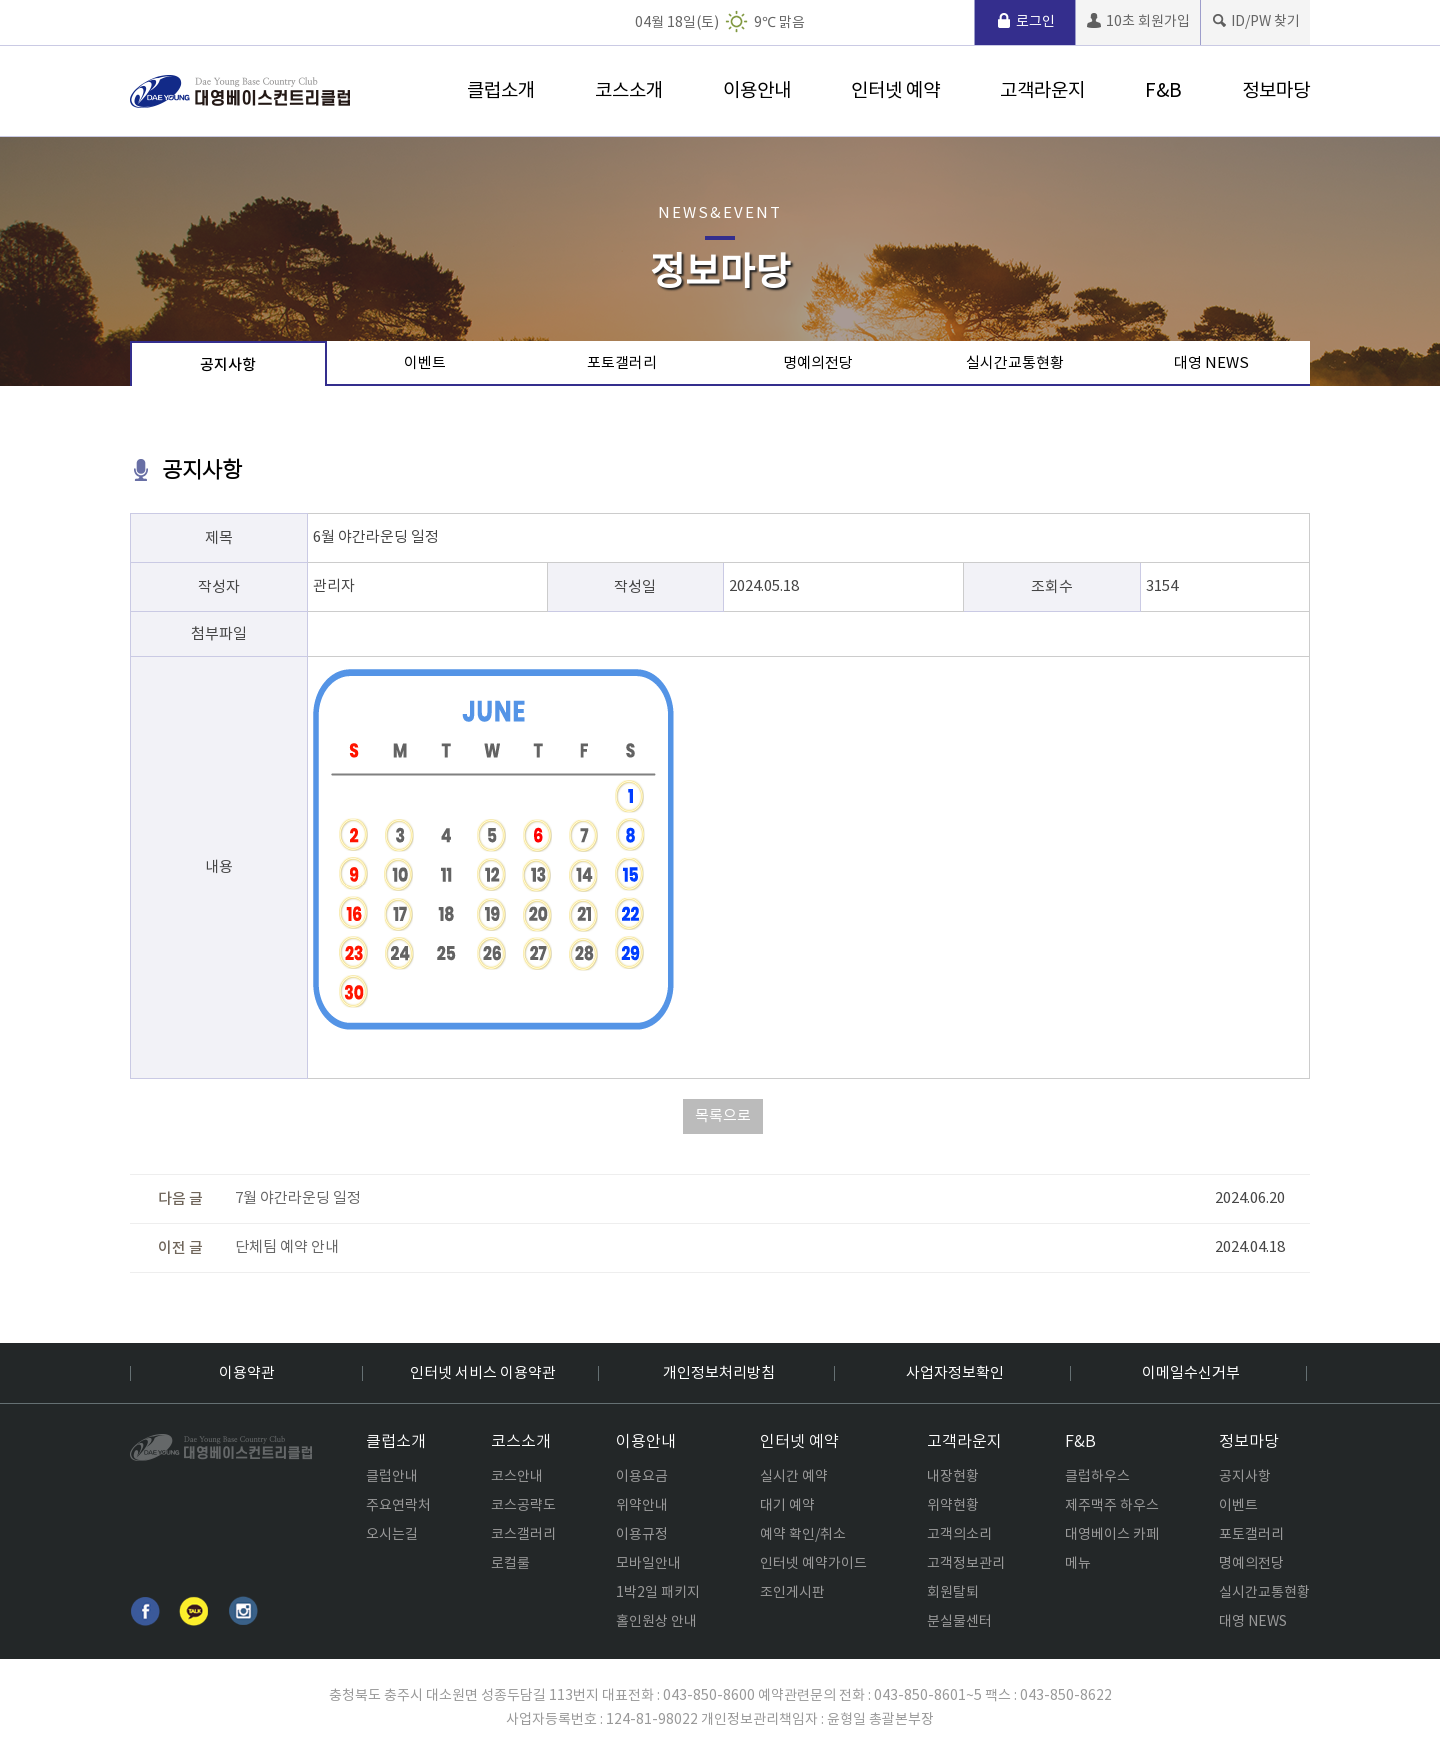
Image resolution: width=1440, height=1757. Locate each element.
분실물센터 (959, 1622)
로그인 (1025, 21)
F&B (1163, 91)
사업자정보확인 (955, 1373)
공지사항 (228, 365)
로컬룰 (510, 1564)
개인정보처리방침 (719, 1373)
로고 (240, 91)
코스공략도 (523, 1506)
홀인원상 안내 (656, 1622)
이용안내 (757, 91)
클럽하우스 (1097, 1477)
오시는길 (392, 1535)
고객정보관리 (966, 1564)
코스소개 (629, 91)
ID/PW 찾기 (1255, 21)
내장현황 (953, 1477)
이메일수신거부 (1191, 1373)
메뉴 (1078, 1564)
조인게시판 (792, 1593)
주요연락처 (398, 1506)
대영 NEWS (1211, 363)
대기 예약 (787, 1506)
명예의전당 (818, 363)
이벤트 (425, 363)
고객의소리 (959, 1535)
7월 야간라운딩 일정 (298, 1198)
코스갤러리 (523, 1535)
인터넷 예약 (895, 91)
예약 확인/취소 (803, 1535)
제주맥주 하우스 (1112, 1506)
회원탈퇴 (953, 1593)
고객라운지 (1042, 91)
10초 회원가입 (1138, 21)
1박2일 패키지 (658, 1593)
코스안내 (517, 1477)
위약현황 (953, 1506)
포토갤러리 (622, 363)
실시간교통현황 (1015, 363)
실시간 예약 (794, 1477)
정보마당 (1276, 91)
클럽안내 (392, 1477)
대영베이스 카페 (1112, 1535)
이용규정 (642, 1535)
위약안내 (642, 1506)
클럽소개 (501, 91)
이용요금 (642, 1477)
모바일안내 (648, 1564)
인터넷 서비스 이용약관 (483, 1373)
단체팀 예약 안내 (287, 1247)
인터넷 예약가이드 (813, 1564)
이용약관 (247, 1373)
